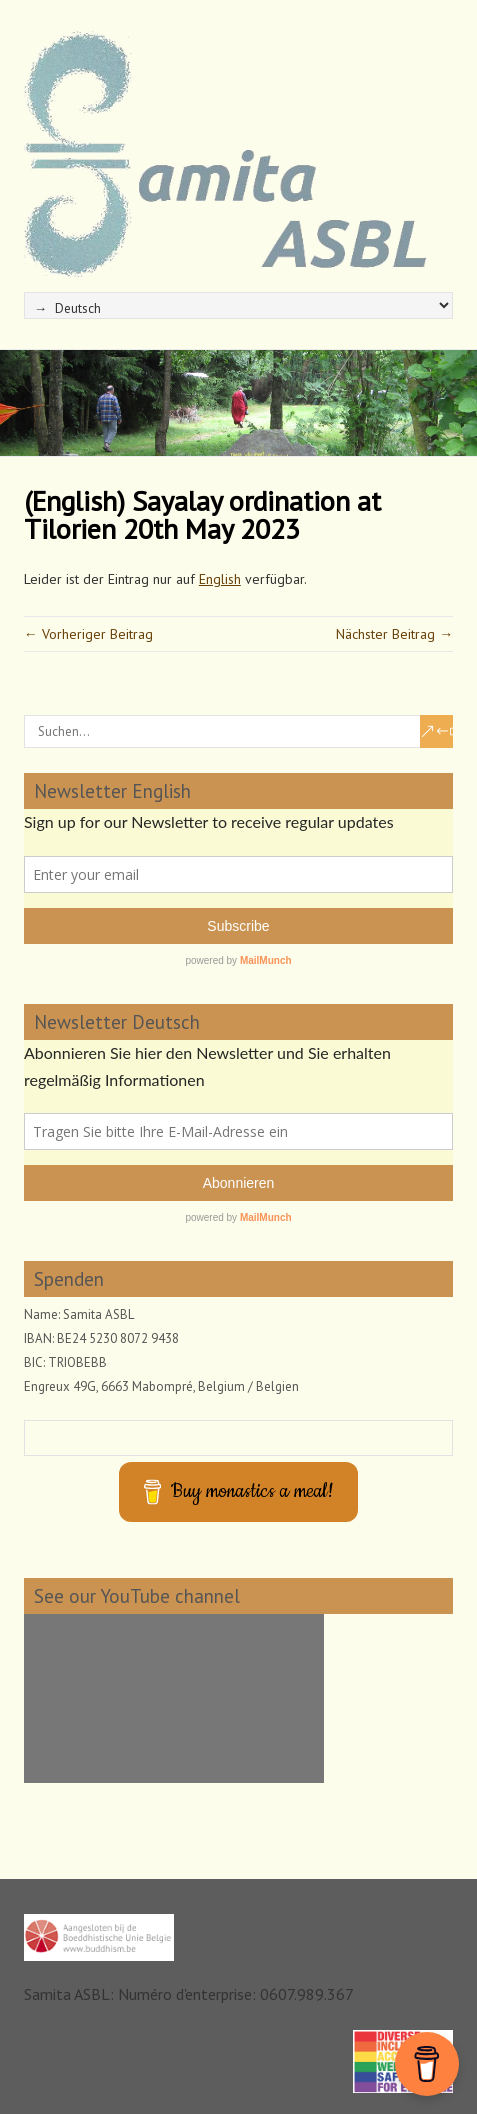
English (220, 579)
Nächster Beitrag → (394, 634)
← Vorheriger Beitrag (88, 634)
